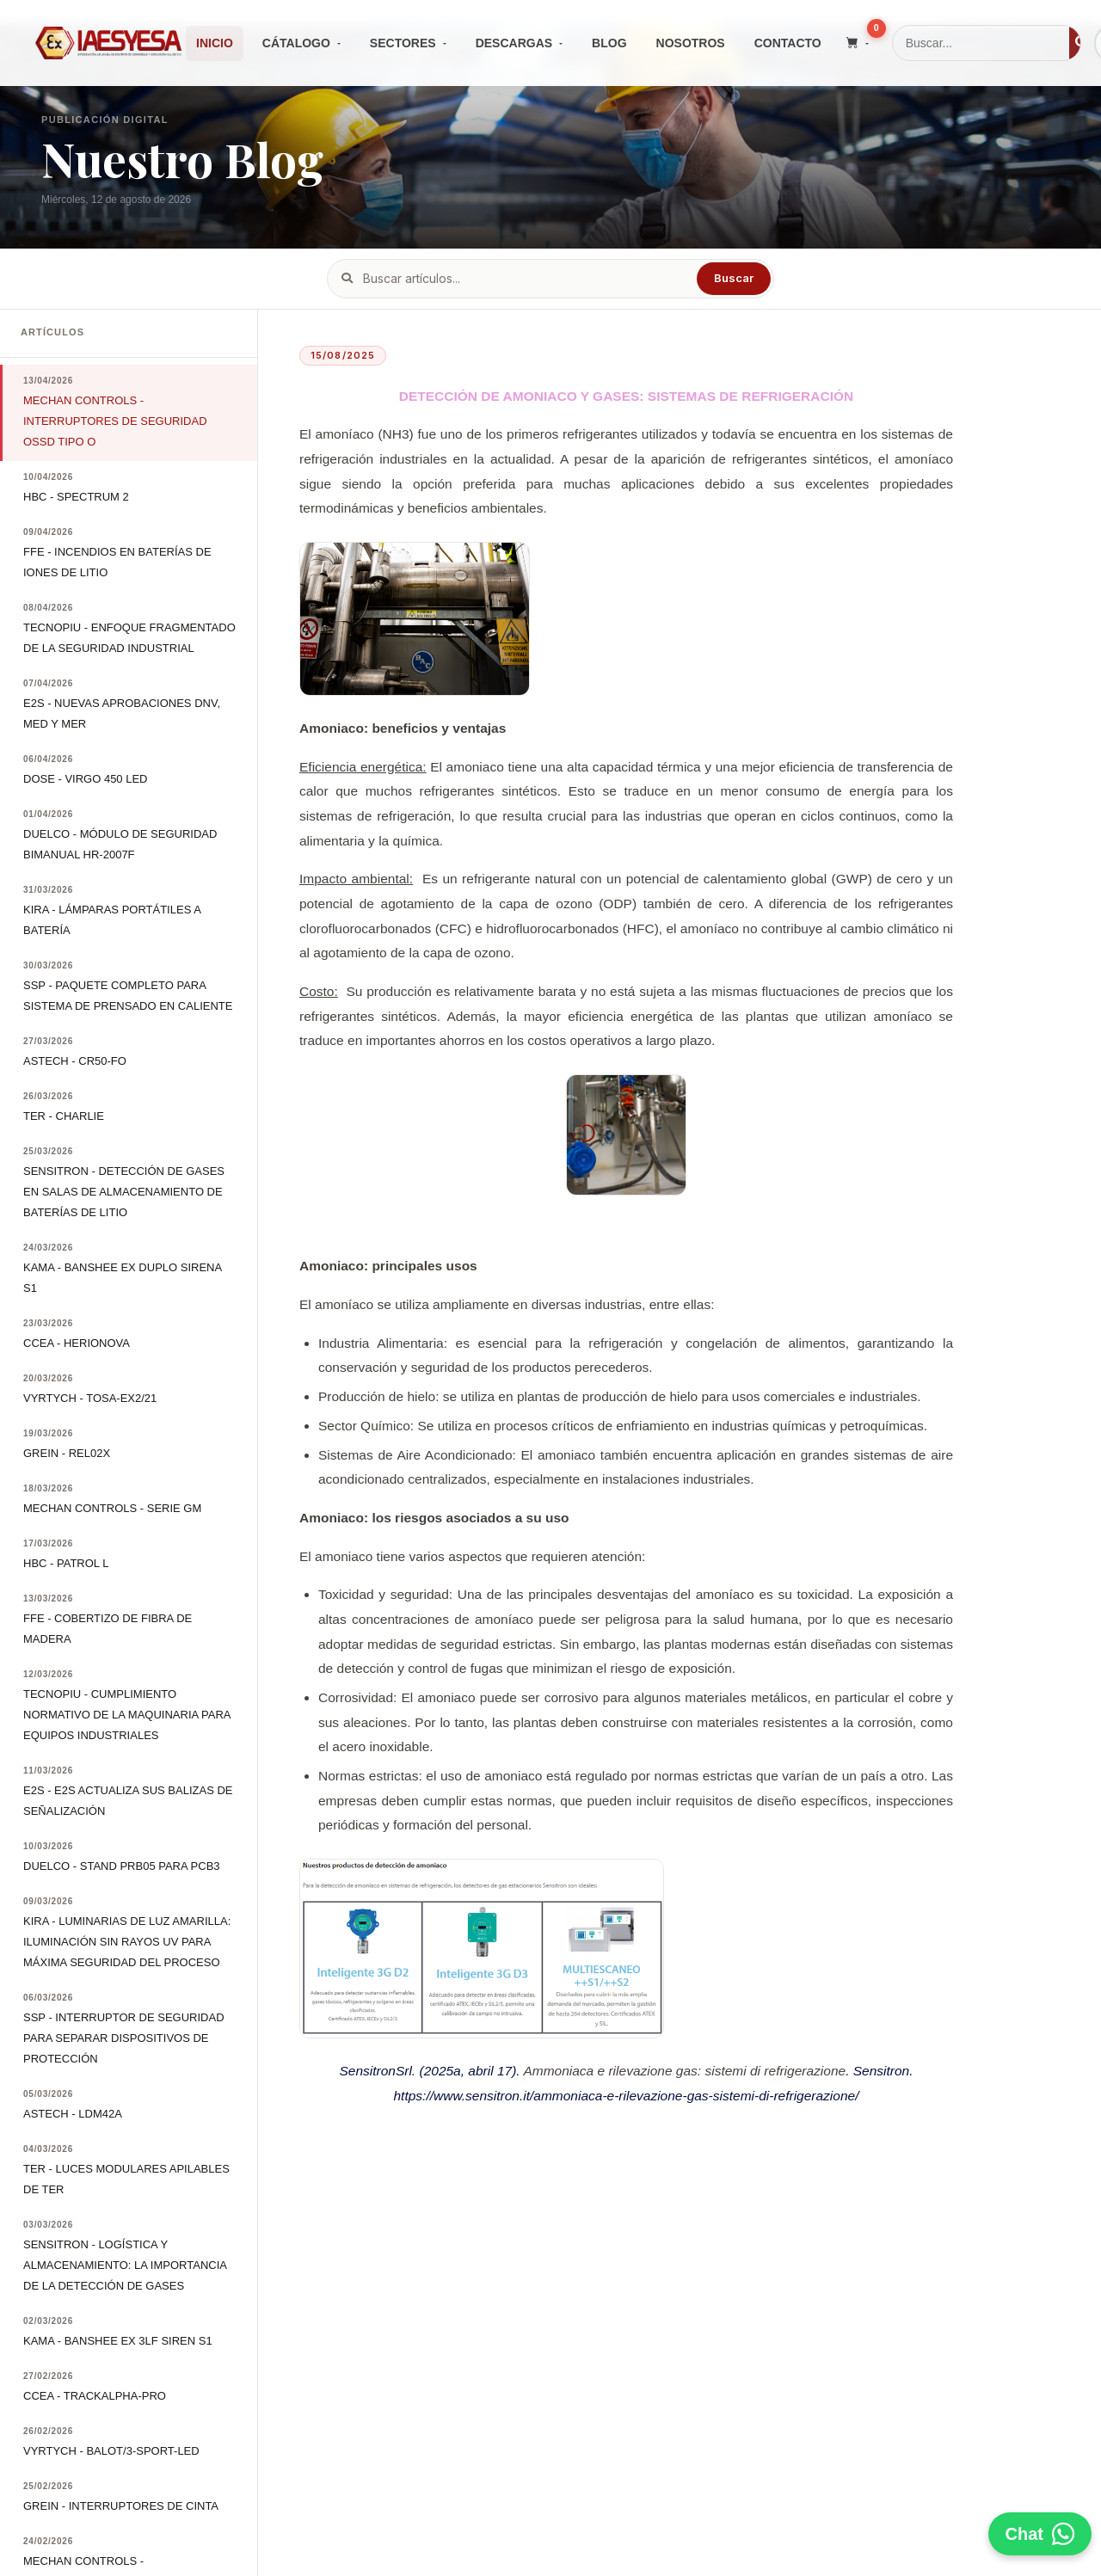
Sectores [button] (403, 43)
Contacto (787, 43)
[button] (857, 43)
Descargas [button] (514, 43)
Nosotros (690, 43)
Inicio (214, 43)
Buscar (733, 278)
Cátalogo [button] (296, 43)
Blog (609, 43)
